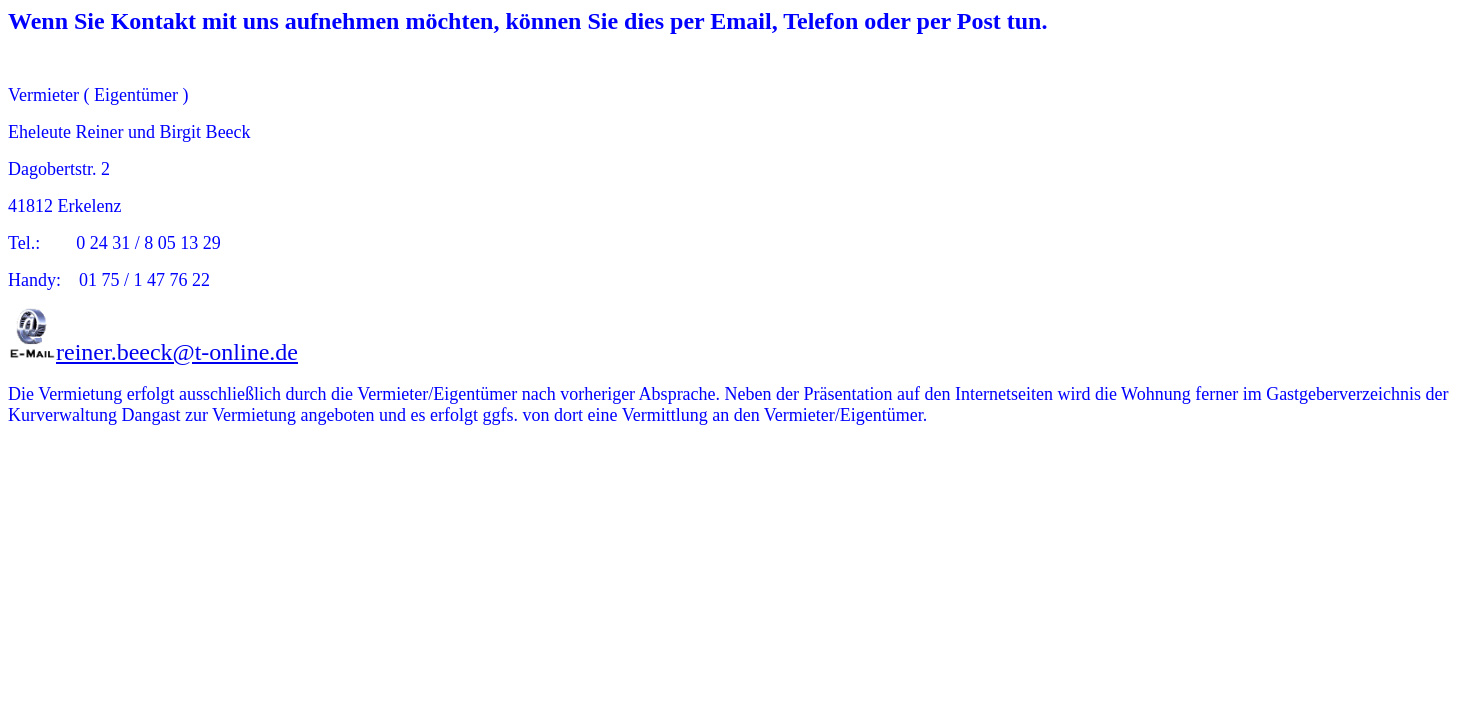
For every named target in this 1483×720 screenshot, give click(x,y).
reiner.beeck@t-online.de (177, 352)
